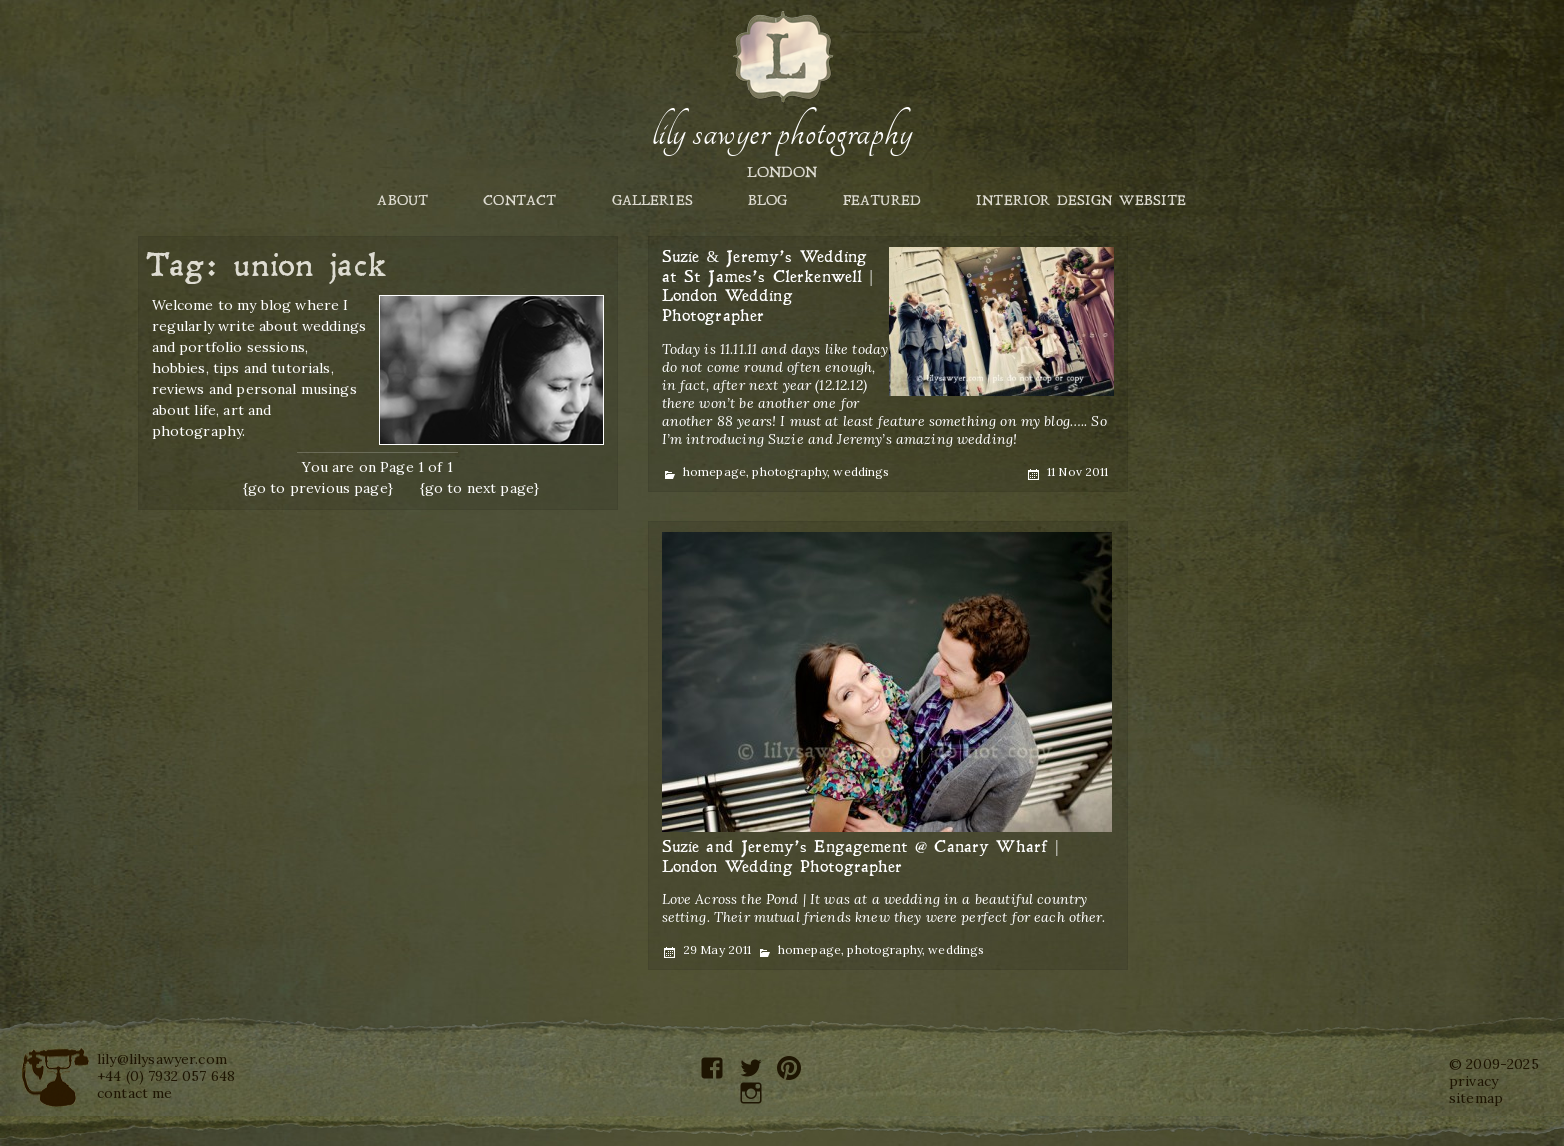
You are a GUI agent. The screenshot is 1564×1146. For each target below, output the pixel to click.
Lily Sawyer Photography (782, 133)
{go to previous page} (318, 488)
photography (789, 471)
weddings (861, 471)
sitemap (1476, 1098)
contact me (135, 1093)
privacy (1473, 1081)
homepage (714, 471)
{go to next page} (480, 488)
